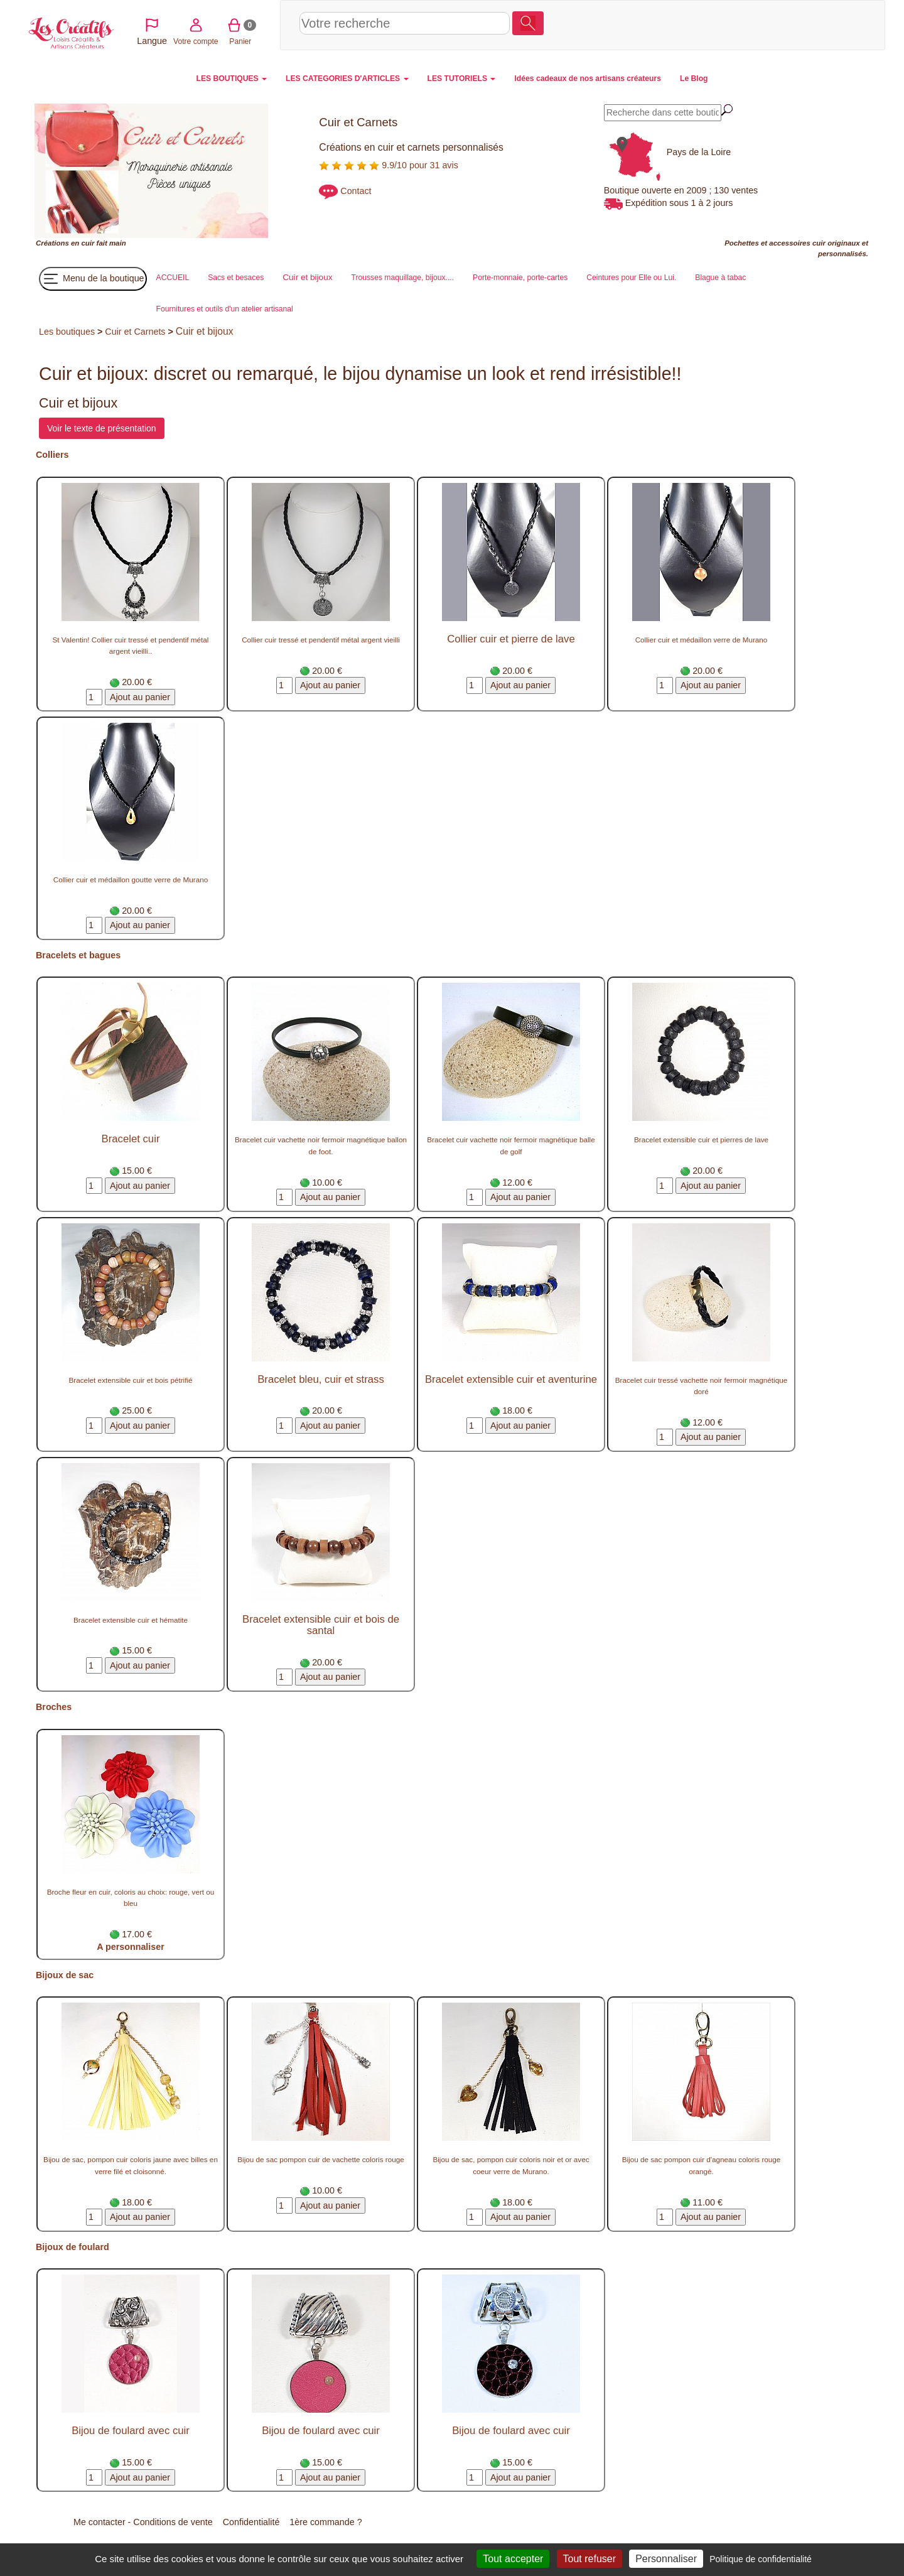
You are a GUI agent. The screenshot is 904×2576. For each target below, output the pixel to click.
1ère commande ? (325, 2522)
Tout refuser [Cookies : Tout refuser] (589, 2558)
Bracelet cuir (131, 1139)
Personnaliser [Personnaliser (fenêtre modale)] (666, 2558)
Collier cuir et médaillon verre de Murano (701, 640)
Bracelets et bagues (78, 955)
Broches (54, 1707)
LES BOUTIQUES (231, 78)
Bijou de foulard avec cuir (131, 2431)
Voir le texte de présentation (101, 428)
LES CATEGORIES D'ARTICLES (347, 78)
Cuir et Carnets (135, 332)
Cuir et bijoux (205, 331)
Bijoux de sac (65, 1975)
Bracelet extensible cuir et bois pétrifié (130, 1380)
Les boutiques (67, 332)
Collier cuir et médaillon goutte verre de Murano (130, 879)
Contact (355, 191)
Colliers (52, 455)
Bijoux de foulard (72, 2247)
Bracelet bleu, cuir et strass (320, 1379)
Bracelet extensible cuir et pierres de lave (701, 1139)
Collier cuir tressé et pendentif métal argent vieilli (321, 640)
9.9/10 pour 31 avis (388, 165)
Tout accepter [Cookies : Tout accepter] (513, 2558)
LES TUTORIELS (462, 78)
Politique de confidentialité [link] (760, 2559)
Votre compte (766, 24)
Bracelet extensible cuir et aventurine (511, 1379)
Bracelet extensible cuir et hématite (130, 1620)
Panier (811, 24)
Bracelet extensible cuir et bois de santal (320, 1625)
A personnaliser (130, 1947)
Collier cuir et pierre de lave (511, 639)
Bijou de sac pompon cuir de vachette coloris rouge (320, 2159)
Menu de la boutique (92, 278)
